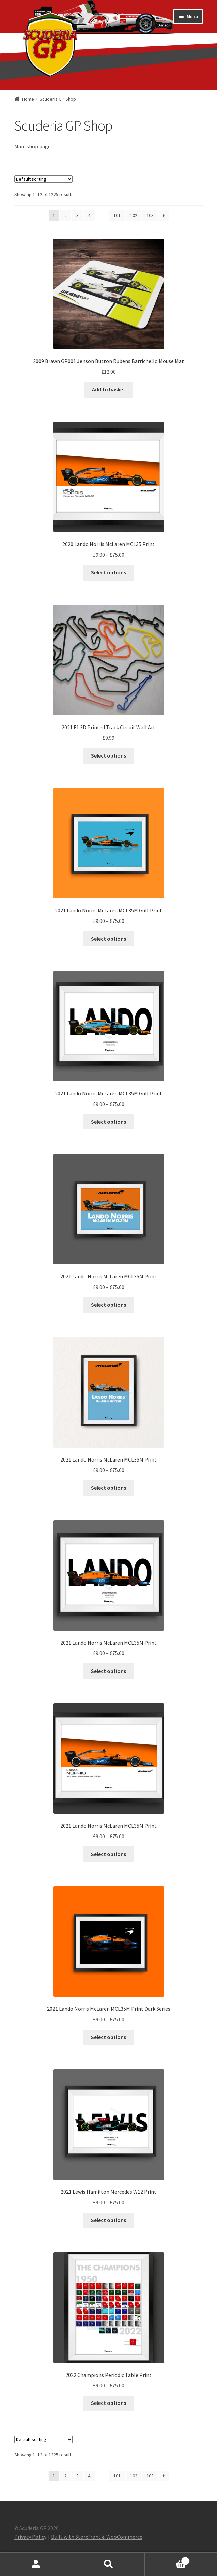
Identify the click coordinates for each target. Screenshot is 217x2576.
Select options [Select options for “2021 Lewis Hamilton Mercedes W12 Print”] (108, 2220)
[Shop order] (43, 179)
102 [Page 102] (133, 215)
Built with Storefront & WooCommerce (96, 2536)
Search (108, 2564)
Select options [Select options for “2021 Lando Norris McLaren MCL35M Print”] (108, 1304)
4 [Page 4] (89, 215)
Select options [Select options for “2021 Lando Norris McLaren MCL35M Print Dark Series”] (108, 2037)
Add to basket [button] (108, 389)
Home (28, 99)
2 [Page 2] (65, 215)
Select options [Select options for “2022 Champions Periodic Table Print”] (108, 2402)
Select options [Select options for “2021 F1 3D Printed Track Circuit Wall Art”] (108, 755)
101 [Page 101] (117, 215)
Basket (167, 2559)
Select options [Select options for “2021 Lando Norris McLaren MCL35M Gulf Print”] (108, 938)
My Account (36, 2564)
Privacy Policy (30, 2536)
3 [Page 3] (77, 215)
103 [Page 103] (150, 215)
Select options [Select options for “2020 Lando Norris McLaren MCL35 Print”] (108, 572)
